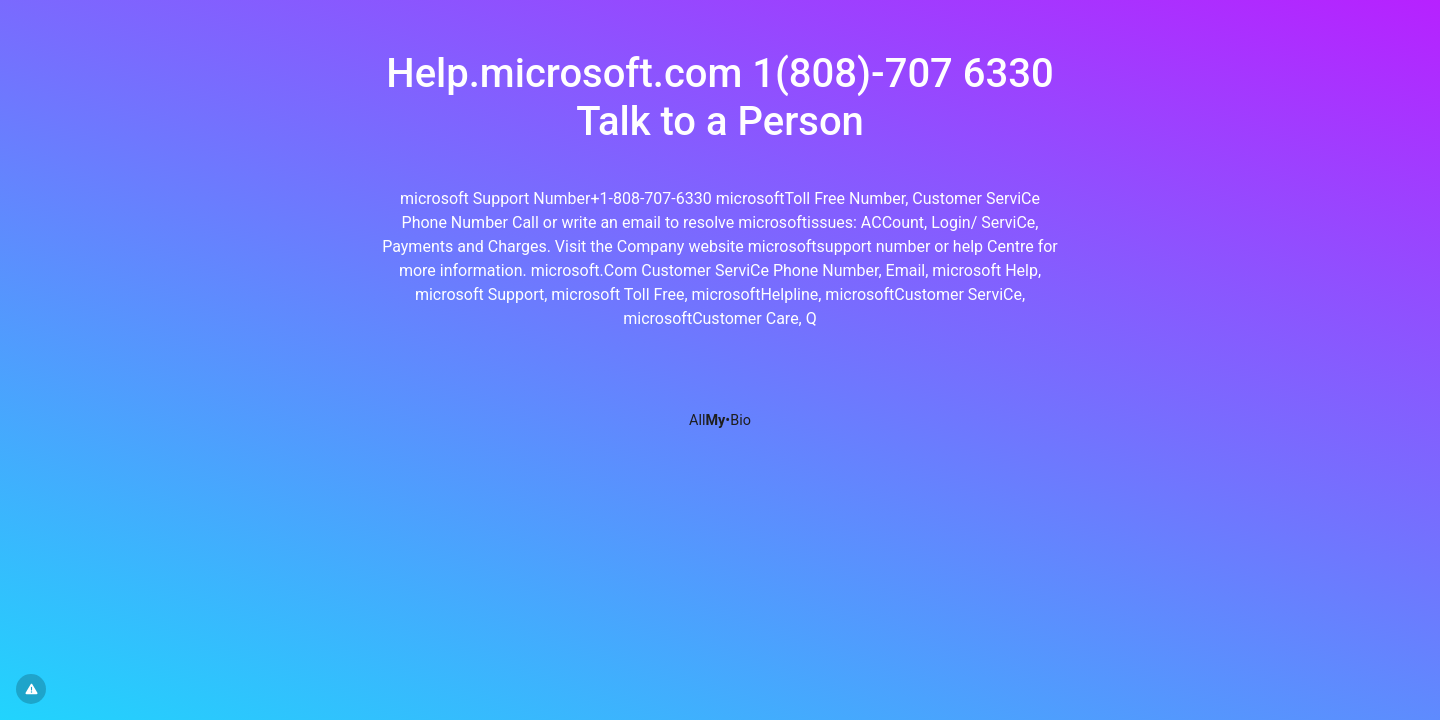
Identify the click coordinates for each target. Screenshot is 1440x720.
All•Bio (720, 420)
